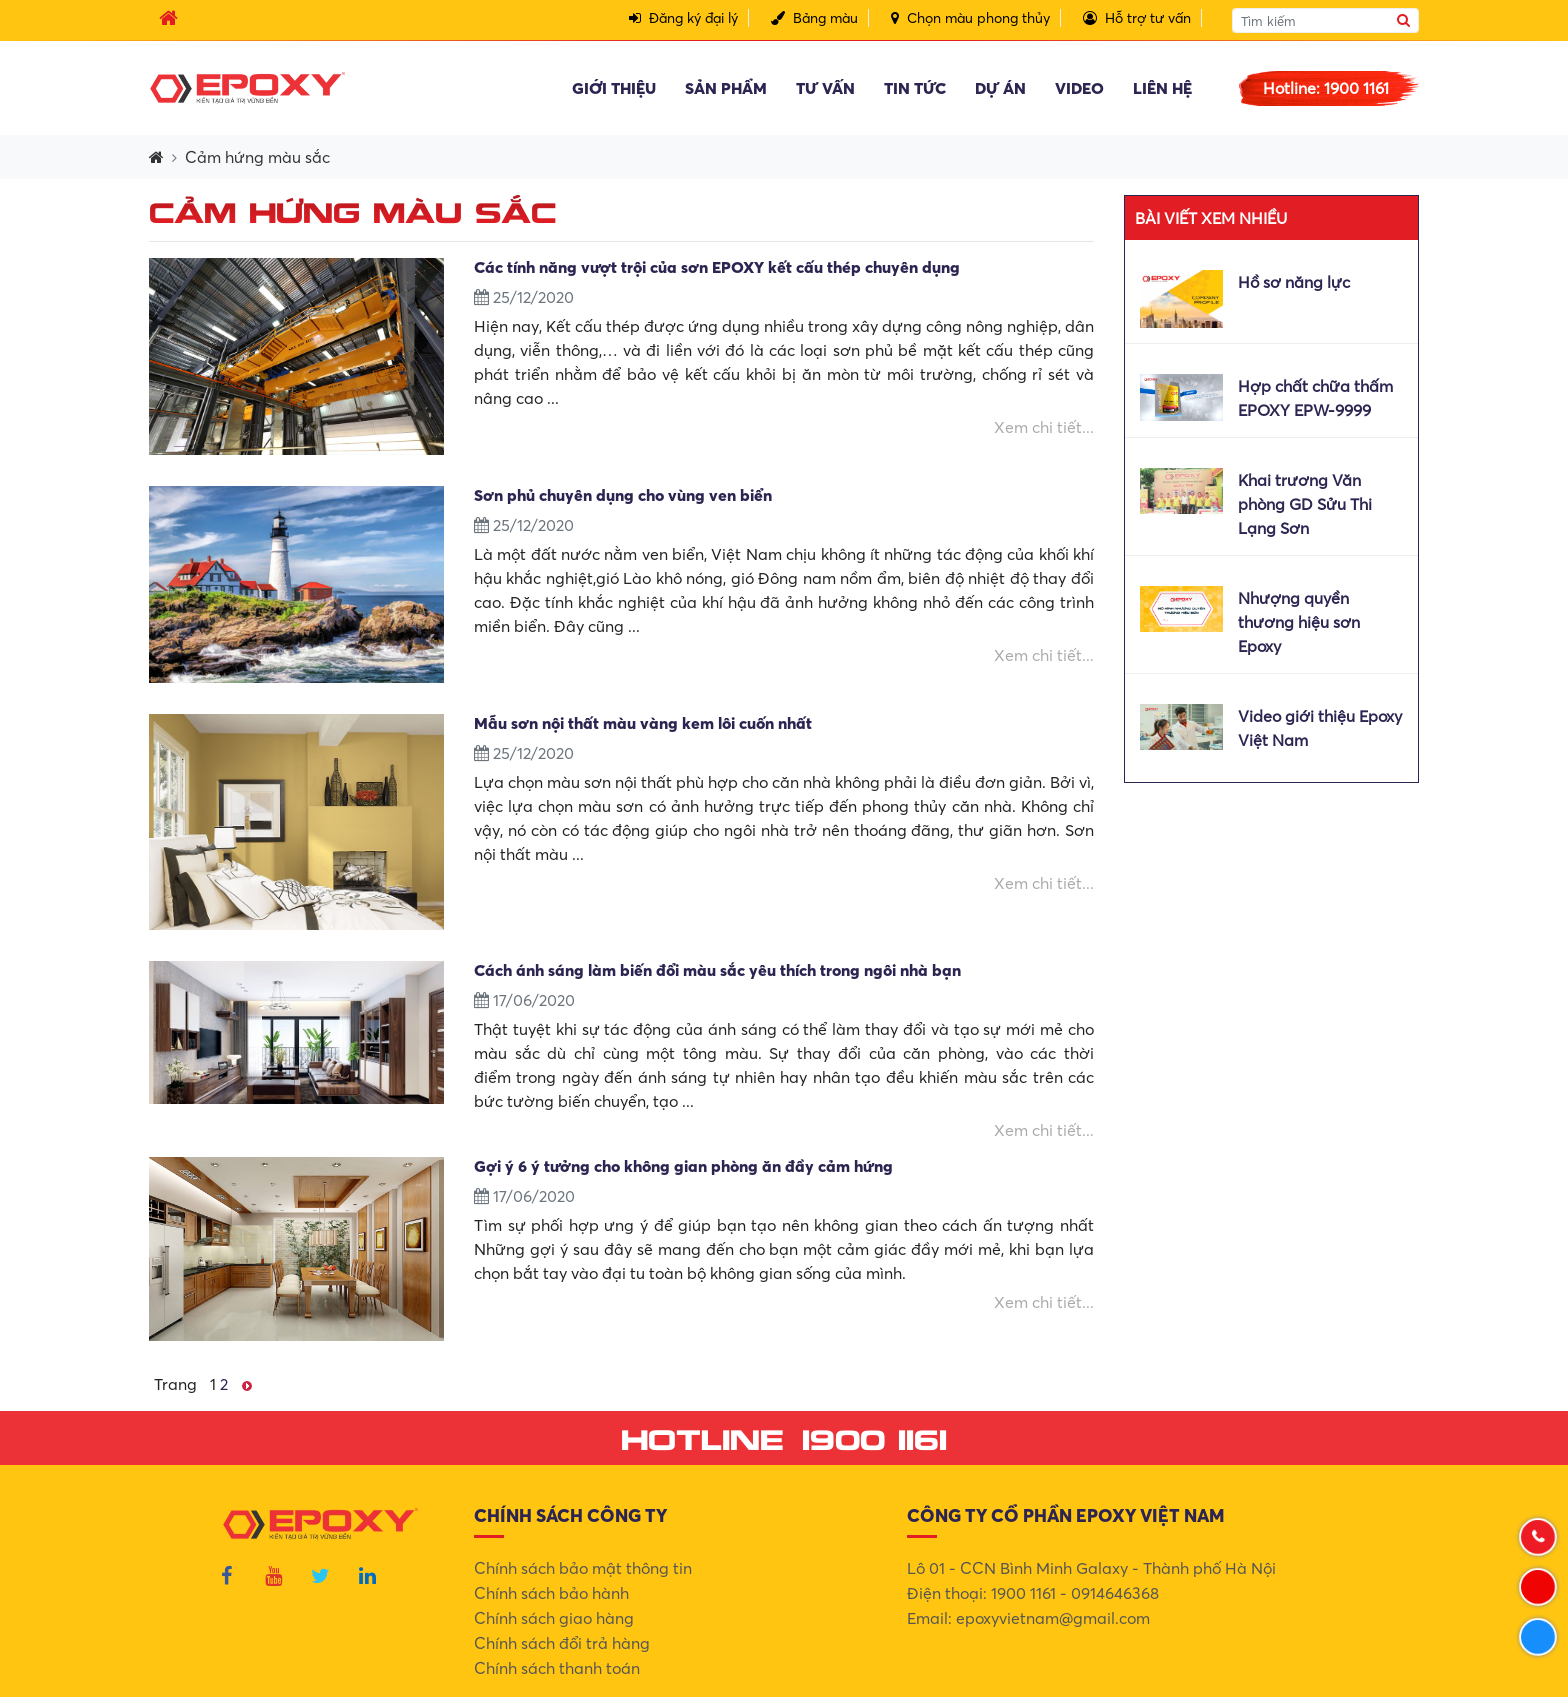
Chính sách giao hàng (554, 1618)
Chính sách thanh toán (557, 1668)
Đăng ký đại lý (683, 18)
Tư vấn (825, 88)
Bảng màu (814, 18)
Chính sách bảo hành (551, 1593)
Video (1079, 88)
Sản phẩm (726, 88)
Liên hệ (1162, 88)
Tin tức (915, 88)
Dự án (1000, 88)
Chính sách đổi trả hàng (562, 1643)
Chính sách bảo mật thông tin (583, 1568)
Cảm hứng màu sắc (257, 157)
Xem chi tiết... (1044, 427)
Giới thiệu (614, 88)
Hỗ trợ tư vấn (1137, 18)
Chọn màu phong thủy (970, 18)
